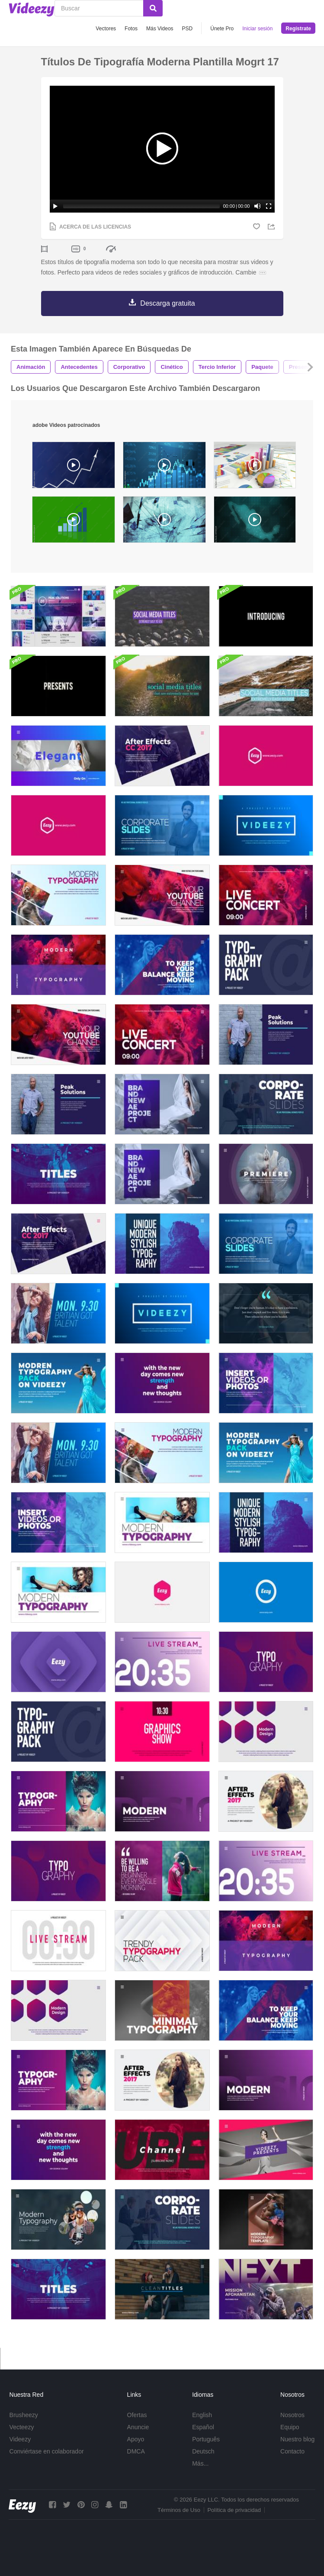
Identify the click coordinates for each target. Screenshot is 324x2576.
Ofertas (137, 2414)
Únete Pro (222, 29)
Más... (200, 2463)
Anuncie (138, 2427)
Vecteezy (22, 2427)
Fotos (131, 29)
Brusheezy (24, 2414)
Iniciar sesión (257, 29)
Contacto (292, 2451)
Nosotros (292, 2414)
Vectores (106, 29)
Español (203, 2427)
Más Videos (159, 29)
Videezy (20, 2439)
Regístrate (298, 29)
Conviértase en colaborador (47, 2451)
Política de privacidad (234, 2510)
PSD (187, 29)
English (202, 2414)
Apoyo (135, 2439)
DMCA (136, 2451)
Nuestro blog (297, 2439)
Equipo (289, 2427)
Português (206, 2439)
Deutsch (203, 2451)
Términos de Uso (178, 2510)
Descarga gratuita (167, 303)
